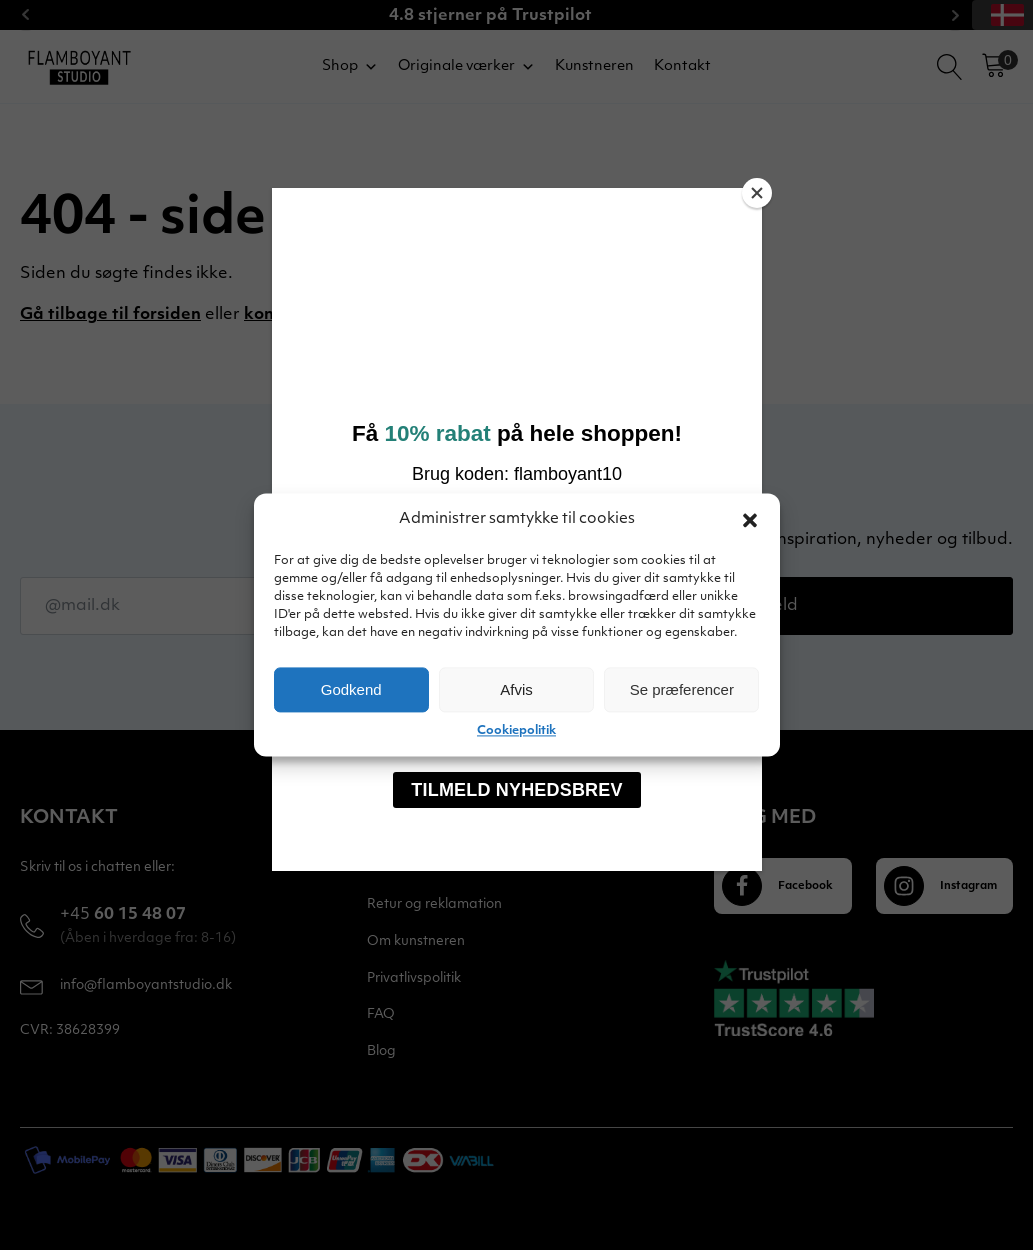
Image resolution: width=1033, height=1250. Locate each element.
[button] (750, 520)
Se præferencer (682, 689)
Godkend (351, 689)
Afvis (516, 689)
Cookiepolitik (516, 731)
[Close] (757, 193)
